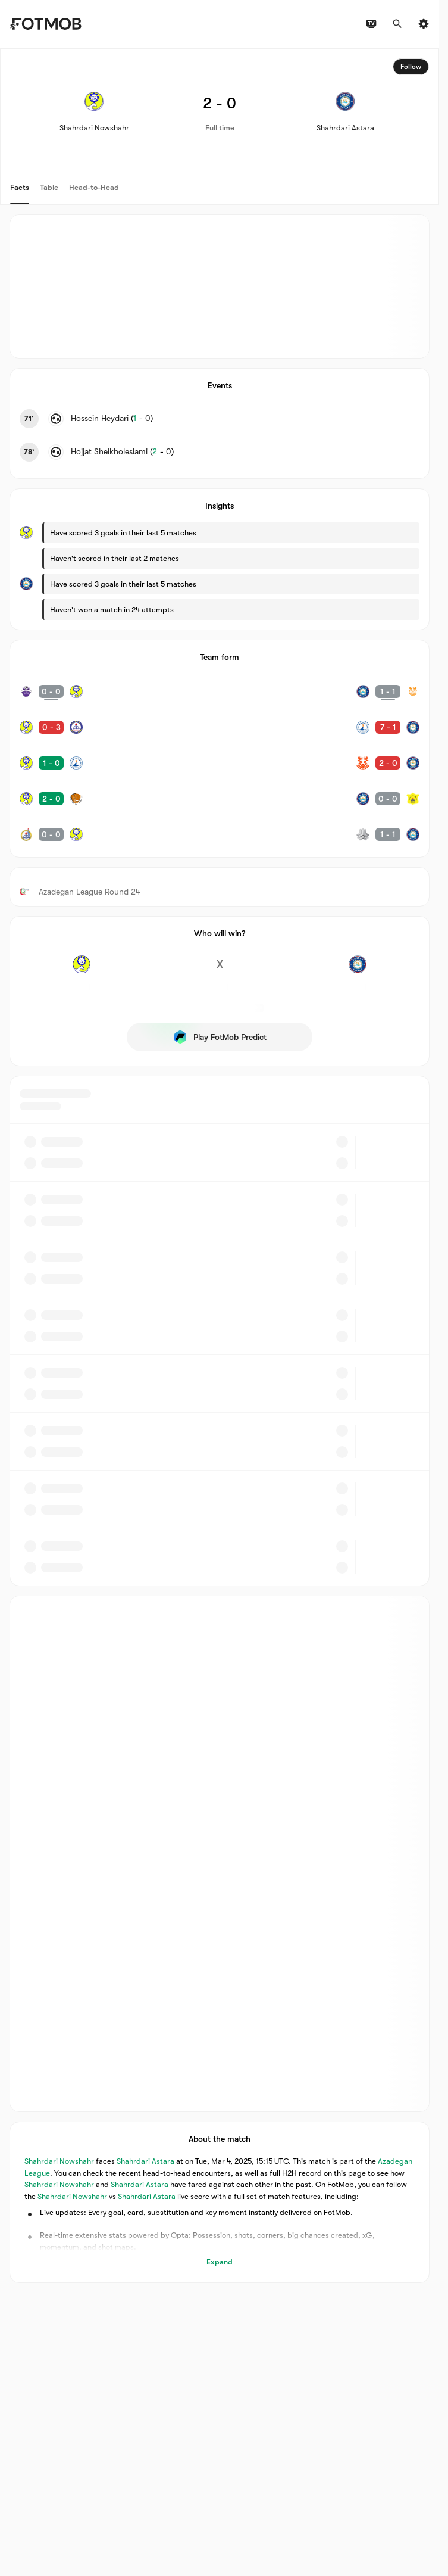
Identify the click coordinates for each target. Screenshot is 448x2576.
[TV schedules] (371, 24)
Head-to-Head (94, 187)
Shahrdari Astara (145, 2161)
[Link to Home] (46, 24)
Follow (410, 67)
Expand (219, 2261)
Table (49, 187)
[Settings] (424, 24)
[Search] (397, 24)
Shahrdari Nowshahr (59, 2161)
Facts (19, 187)
